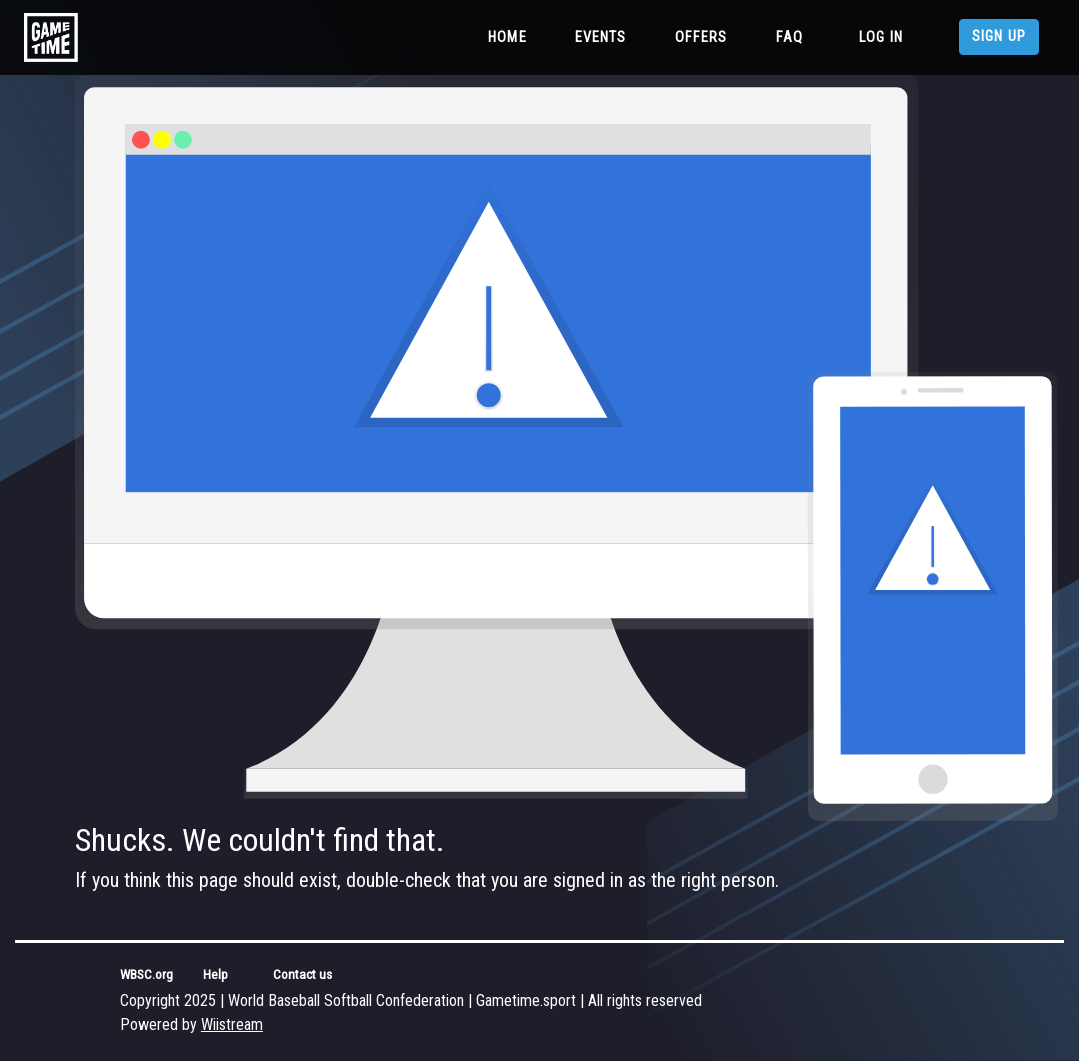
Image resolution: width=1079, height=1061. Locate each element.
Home (511, 36)
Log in (881, 37)
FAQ (789, 37)
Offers (701, 37)
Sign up (999, 36)
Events (601, 37)
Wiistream (232, 1024)
